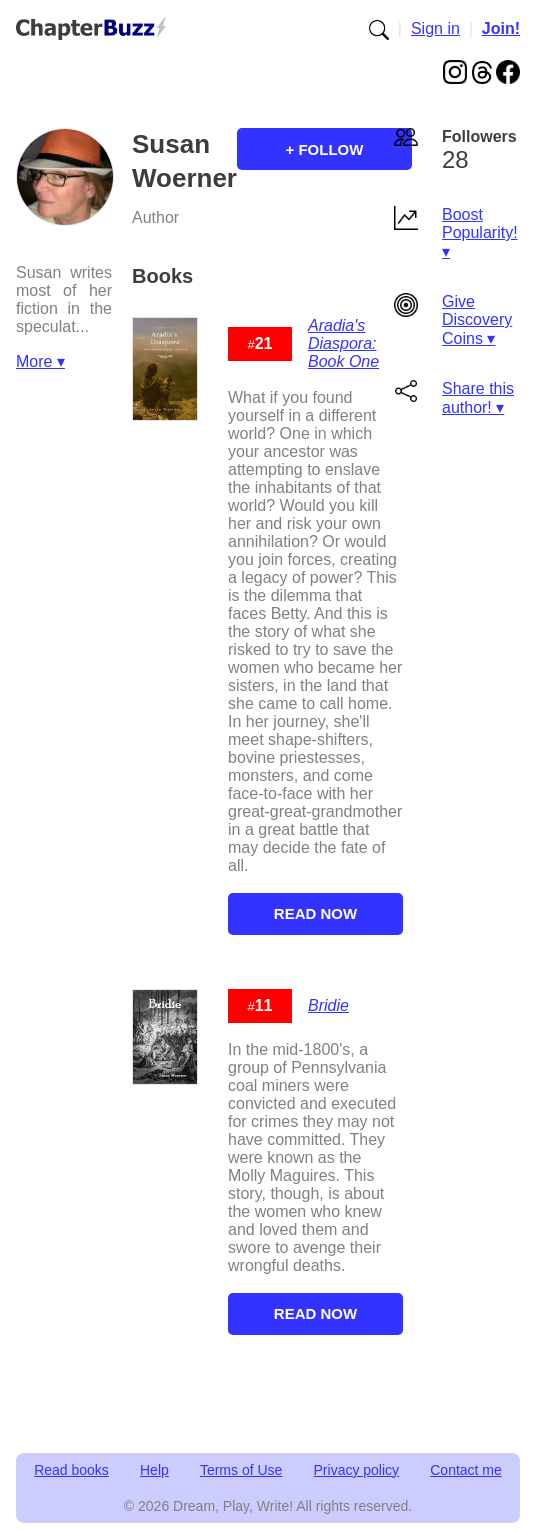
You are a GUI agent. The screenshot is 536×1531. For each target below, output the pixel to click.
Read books (71, 1470)
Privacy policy (357, 1470)
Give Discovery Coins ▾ (477, 320)
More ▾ (40, 361)
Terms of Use (241, 1470)
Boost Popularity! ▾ (480, 233)
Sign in (435, 28)
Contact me (466, 1470)
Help (154, 1470)
